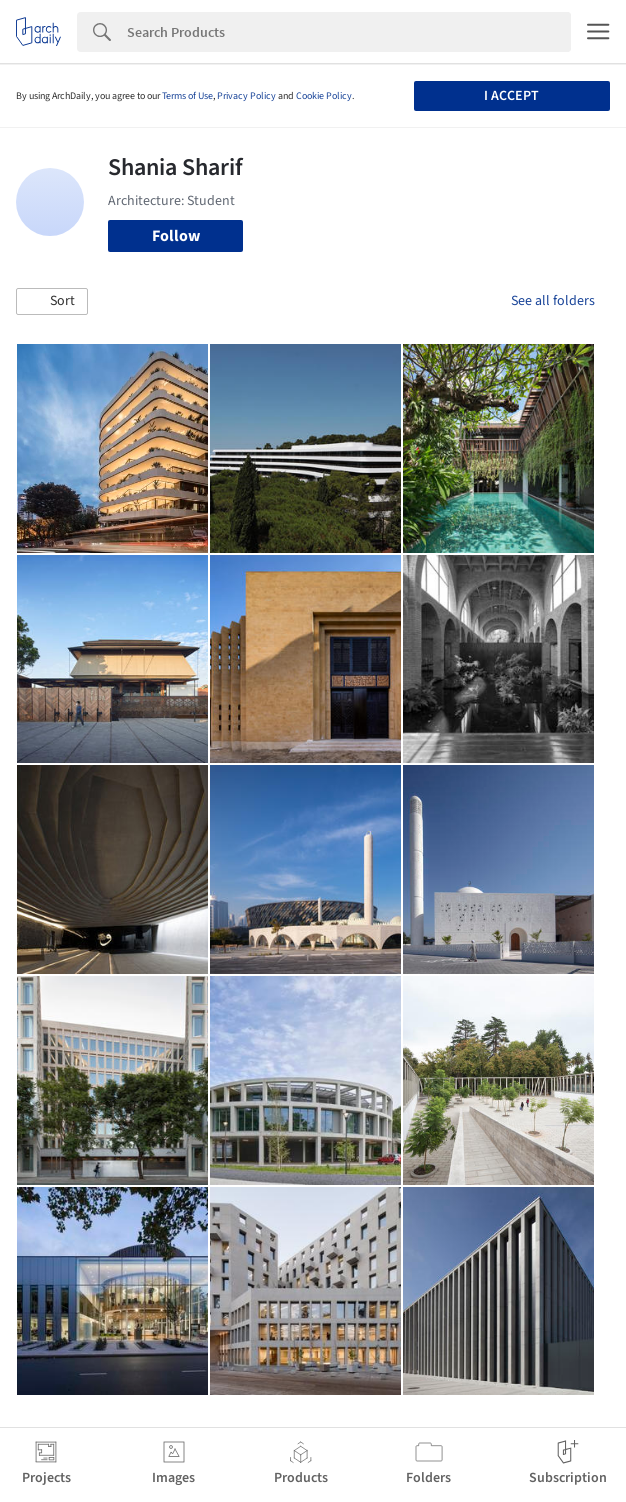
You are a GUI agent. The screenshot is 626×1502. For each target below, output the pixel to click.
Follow (176, 236)
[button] (52, 302)
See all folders (553, 301)
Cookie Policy (324, 96)
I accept (511, 96)
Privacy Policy (246, 96)
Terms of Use (187, 96)
